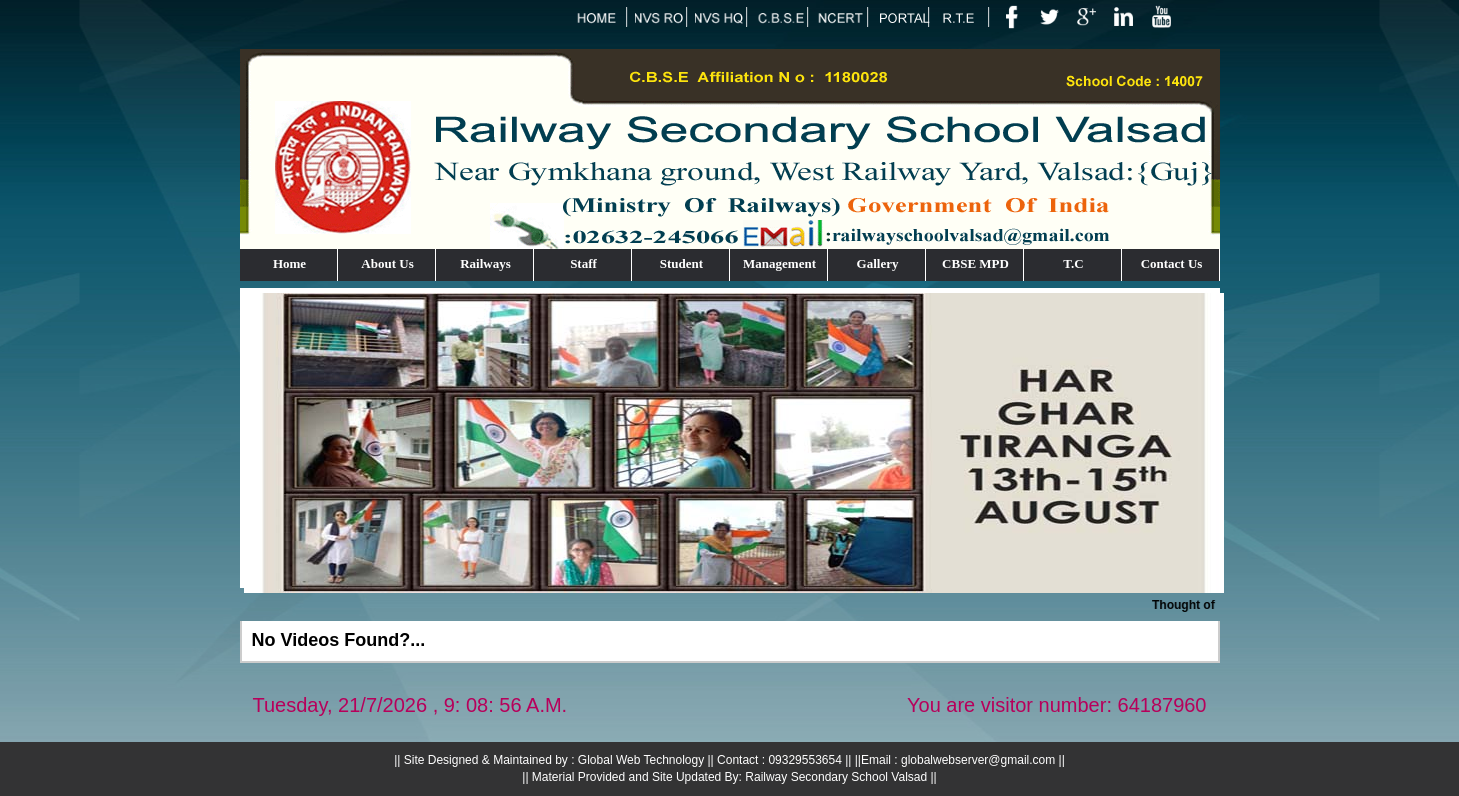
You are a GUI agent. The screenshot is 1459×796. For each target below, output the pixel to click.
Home (289, 263)
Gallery (878, 263)
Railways (485, 263)
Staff (583, 263)
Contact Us (1172, 263)
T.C (1073, 263)
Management (779, 263)
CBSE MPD (975, 263)
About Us (387, 263)
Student (681, 263)
